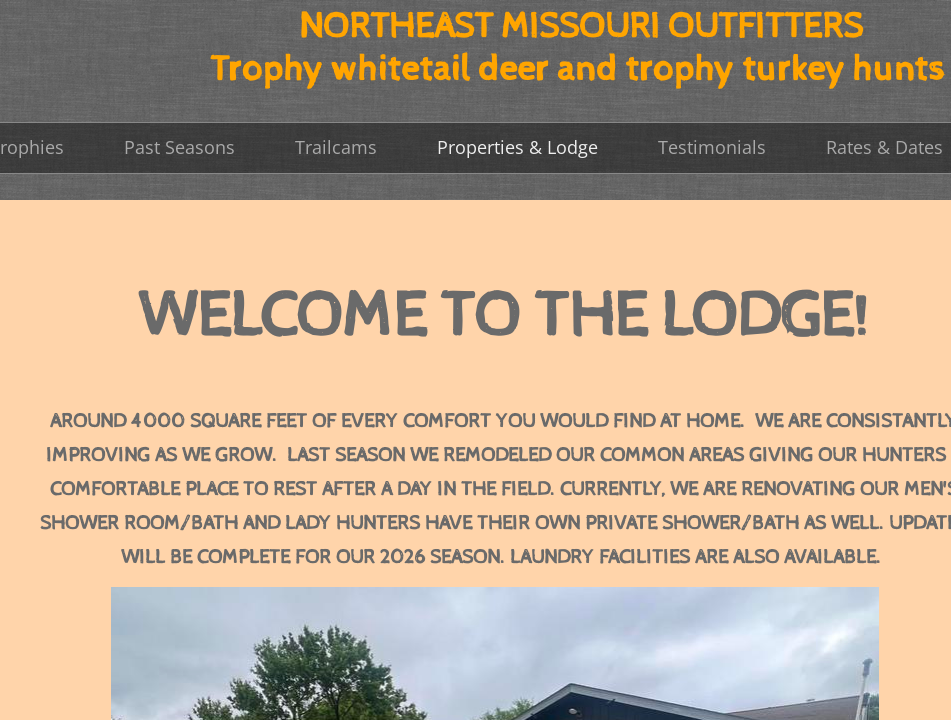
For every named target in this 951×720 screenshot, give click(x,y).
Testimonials (712, 147)
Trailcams (336, 147)
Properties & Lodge (517, 147)
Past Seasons (179, 147)
